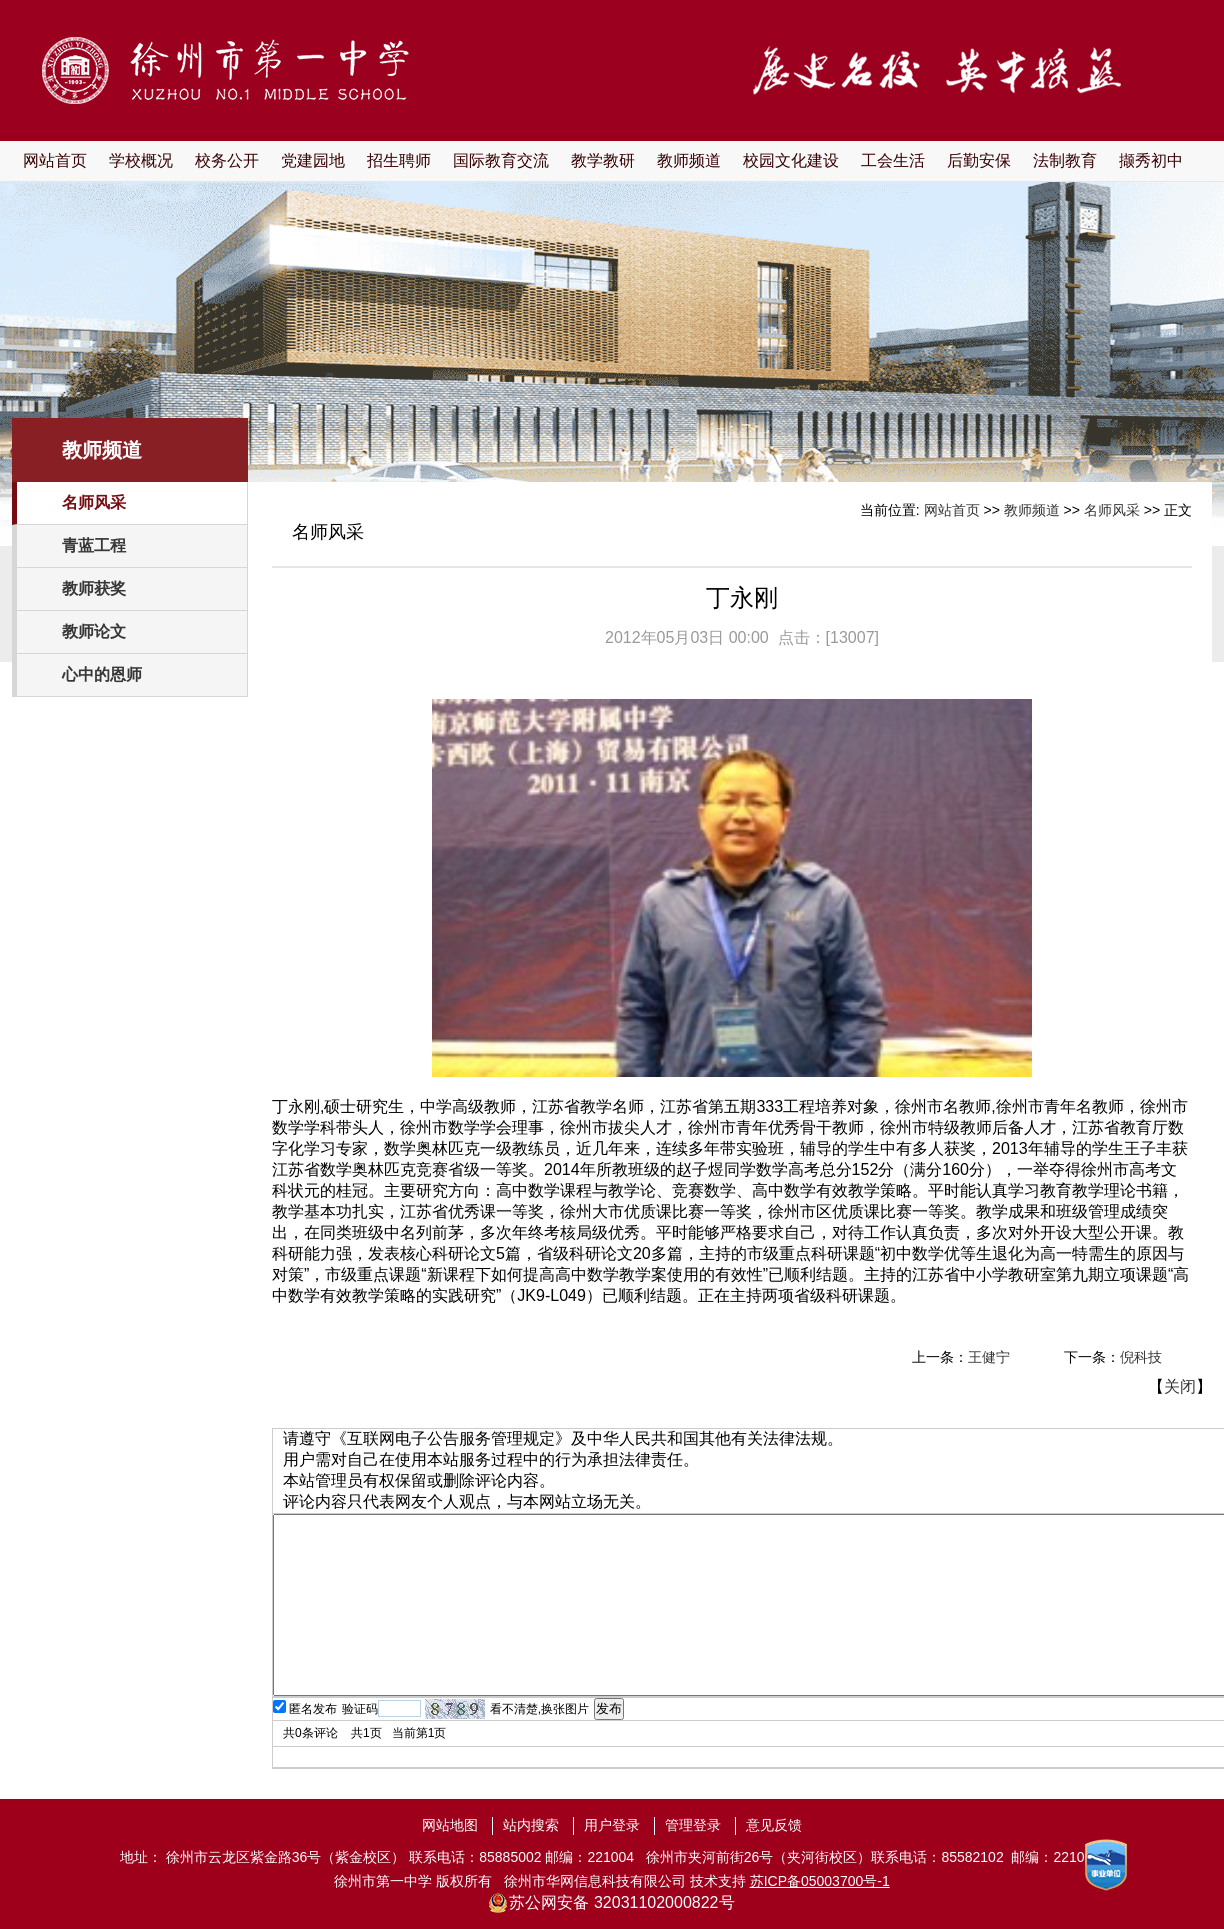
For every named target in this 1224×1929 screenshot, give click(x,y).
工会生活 (893, 160)
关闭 (1180, 1386)
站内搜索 (531, 1825)
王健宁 (989, 1357)
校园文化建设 (791, 160)
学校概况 (141, 160)
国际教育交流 (501, 160)
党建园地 (313, 160)
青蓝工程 (94, 545)
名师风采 (94, 502)
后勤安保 (979, 160)
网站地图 (450, 1825)
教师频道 (689, 160)
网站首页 (55, 160)
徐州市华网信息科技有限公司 (595, 1881)
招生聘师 (399, 160)
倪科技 (1141, 1357)
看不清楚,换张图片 (539, 1709)
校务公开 (227, 160)
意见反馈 (774, 1825)
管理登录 (693, 1825)
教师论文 (94, 631)
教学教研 (603, 160)
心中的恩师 (102, 674)
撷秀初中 (1151, 160)
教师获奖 (94, 588)
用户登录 (612, 1825)
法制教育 (1065, 160)
